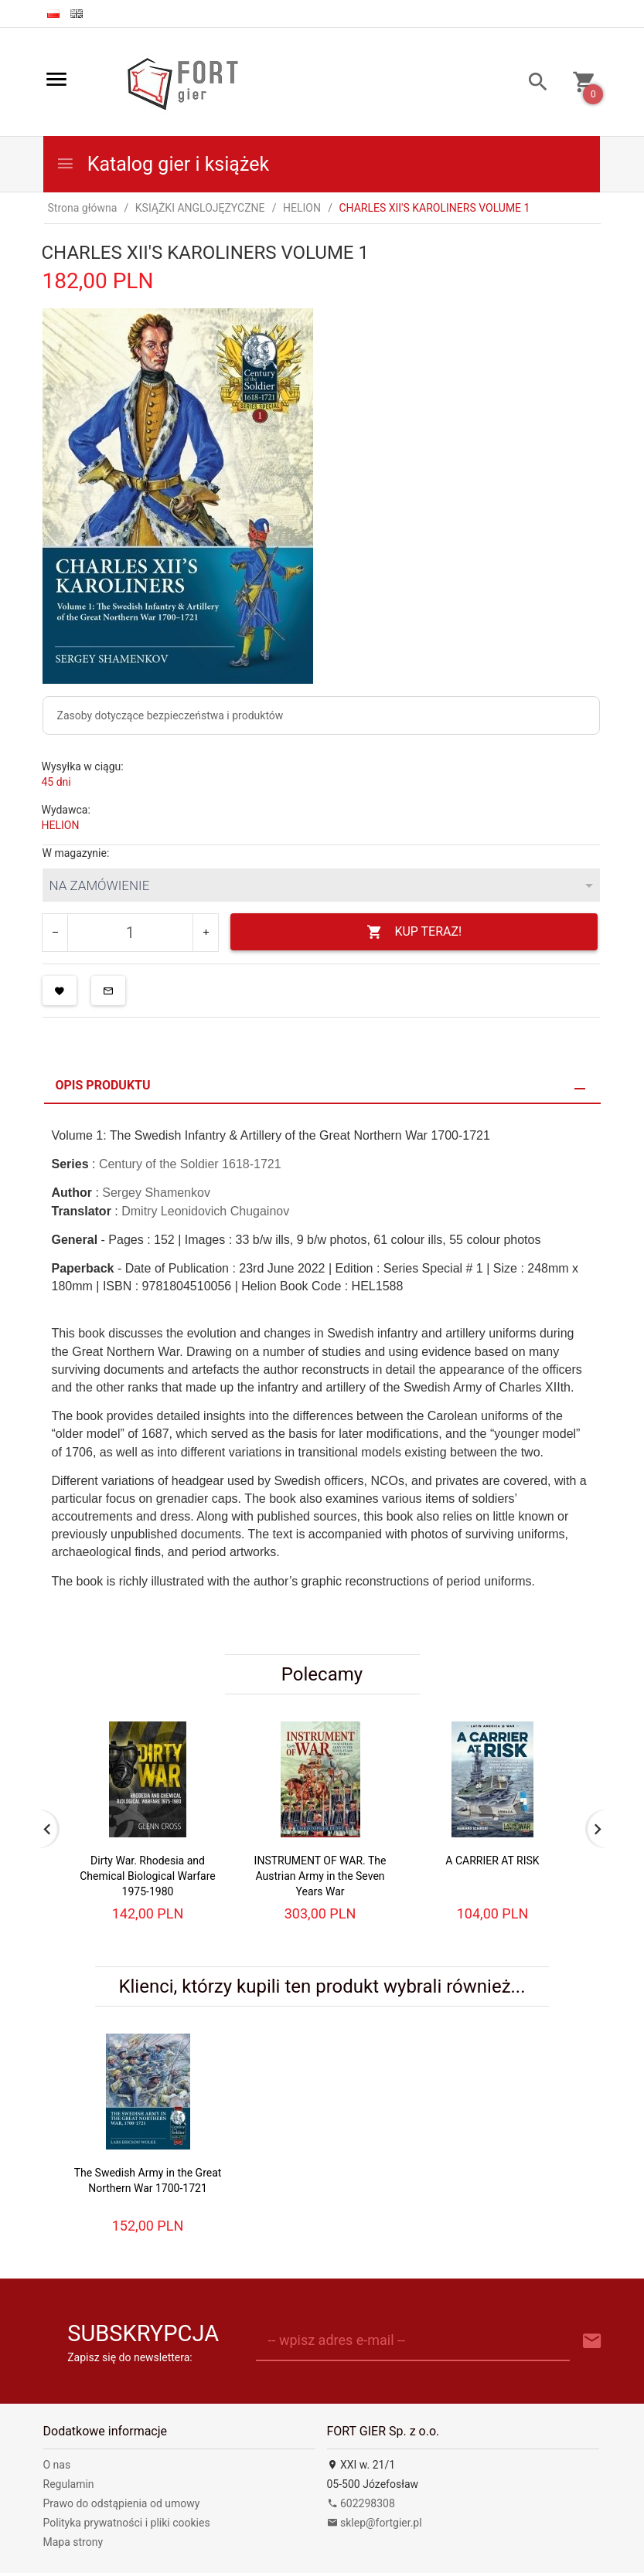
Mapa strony (73, 2542)
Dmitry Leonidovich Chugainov (205, 1211)
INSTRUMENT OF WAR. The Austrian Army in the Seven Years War (320, 1876)
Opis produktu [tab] (103, 1085)
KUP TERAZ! (414, 932)
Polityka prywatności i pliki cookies (126, 2523)
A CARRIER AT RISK (492, 1860)
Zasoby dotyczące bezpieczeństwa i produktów (170, 715)
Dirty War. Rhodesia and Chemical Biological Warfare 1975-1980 (148, 1876)
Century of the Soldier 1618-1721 (190, 1164)
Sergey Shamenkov (156, 1192)
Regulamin (68, 2484)
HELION (61, 825)
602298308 (361, 2503)
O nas (57, 2465)
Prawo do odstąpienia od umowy (121, 2503)
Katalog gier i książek (163, 164)
